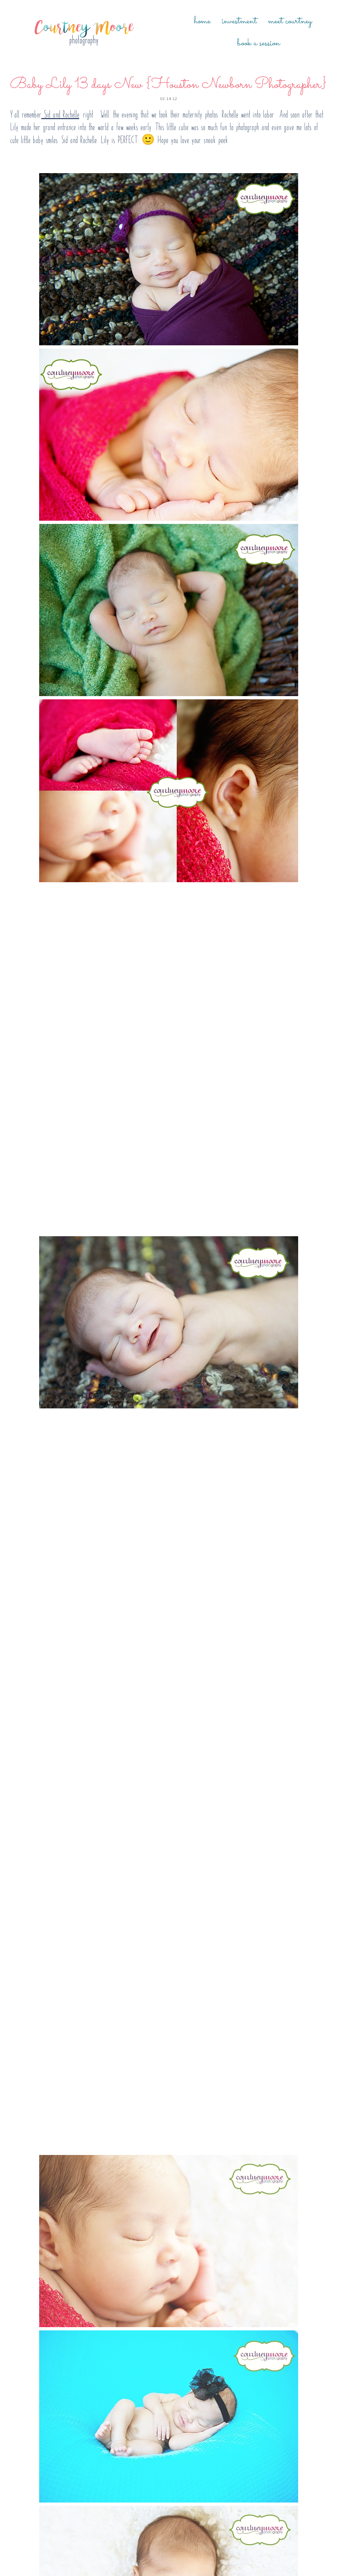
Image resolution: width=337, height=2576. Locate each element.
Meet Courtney (290, 21)
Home (202, 21)
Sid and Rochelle (60, 114)
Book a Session (258, 43)
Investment (239, 21)
